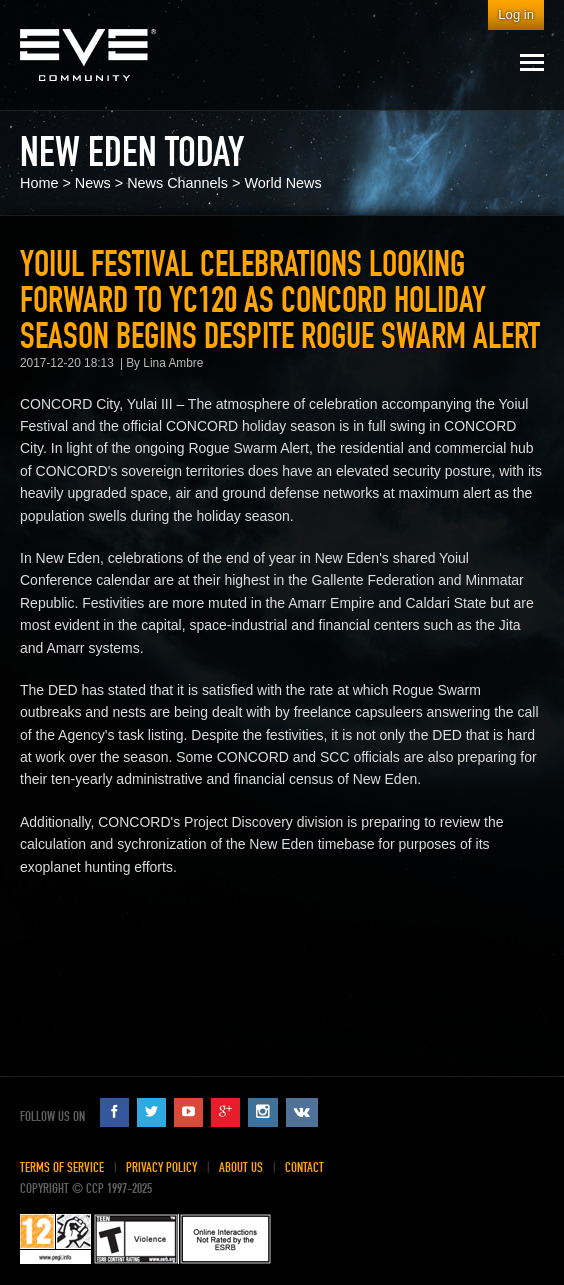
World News (282, 183)
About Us (241, 1167)
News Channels (177, 183)
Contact (304, 1167)
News (93, 183)
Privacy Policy (161, 1167)
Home (39, 183)
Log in (516, 14)
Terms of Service (62, 1167)
